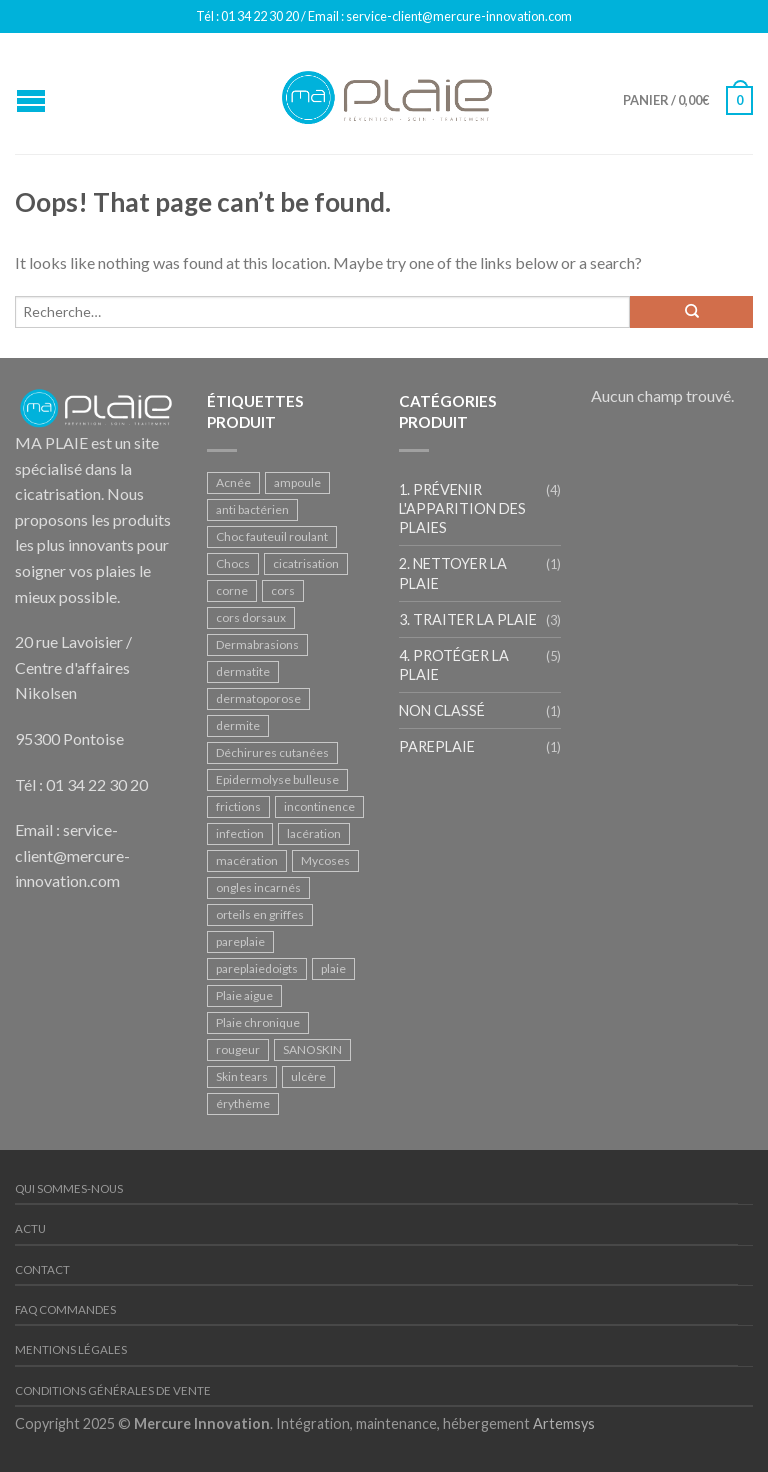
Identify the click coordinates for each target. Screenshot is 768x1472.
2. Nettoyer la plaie (453, 573)
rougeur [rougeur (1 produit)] (238, 1049)
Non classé (442, 710)
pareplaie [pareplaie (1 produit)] (240, 941)
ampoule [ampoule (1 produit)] (297, 482)
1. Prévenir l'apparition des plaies (462, 508)
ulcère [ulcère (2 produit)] (308, 1076)
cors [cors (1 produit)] (283, 590)
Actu (30, 1228)
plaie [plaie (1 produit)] (333, 968)
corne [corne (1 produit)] (232, 590)
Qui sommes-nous (69, 1188)
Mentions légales (71, 1349)
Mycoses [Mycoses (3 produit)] (325, 860)
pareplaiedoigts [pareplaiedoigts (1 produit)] (257, 968)
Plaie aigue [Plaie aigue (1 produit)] (244, 995)
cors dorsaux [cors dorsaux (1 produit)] (251, 617)
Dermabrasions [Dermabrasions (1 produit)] (257, 644)
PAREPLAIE (437, 746)
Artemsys (564, 1423)
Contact (42, 1269)
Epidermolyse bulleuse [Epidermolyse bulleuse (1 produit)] (277, 779)
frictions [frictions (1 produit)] (238, 806)
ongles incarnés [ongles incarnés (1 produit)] (258, 887)
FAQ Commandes (65, 1309)
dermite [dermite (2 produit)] (238, 725)
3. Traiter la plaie (468, 619)
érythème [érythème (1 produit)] (243, 1103)
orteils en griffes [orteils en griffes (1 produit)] (260, 914)
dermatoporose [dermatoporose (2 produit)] (258, 698)
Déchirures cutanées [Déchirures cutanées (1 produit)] (272, 752)
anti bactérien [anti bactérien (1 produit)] (252, 509)
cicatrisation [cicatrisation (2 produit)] (306, 563)
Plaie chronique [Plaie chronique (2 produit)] (258, 1022)
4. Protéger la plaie (454, 665)
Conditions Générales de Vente (113, 1390)
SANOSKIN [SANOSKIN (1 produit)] (312, 1049)
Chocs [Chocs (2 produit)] (233, 563)
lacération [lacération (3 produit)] (314, 833)
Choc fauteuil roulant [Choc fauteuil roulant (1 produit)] (272, 536)
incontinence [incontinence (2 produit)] (319, 806)
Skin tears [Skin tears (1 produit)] (242, 1076)
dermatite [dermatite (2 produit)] (243, 671)
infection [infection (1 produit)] (240, 833)
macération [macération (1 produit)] (247, 860)
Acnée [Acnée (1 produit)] (233, 482)
